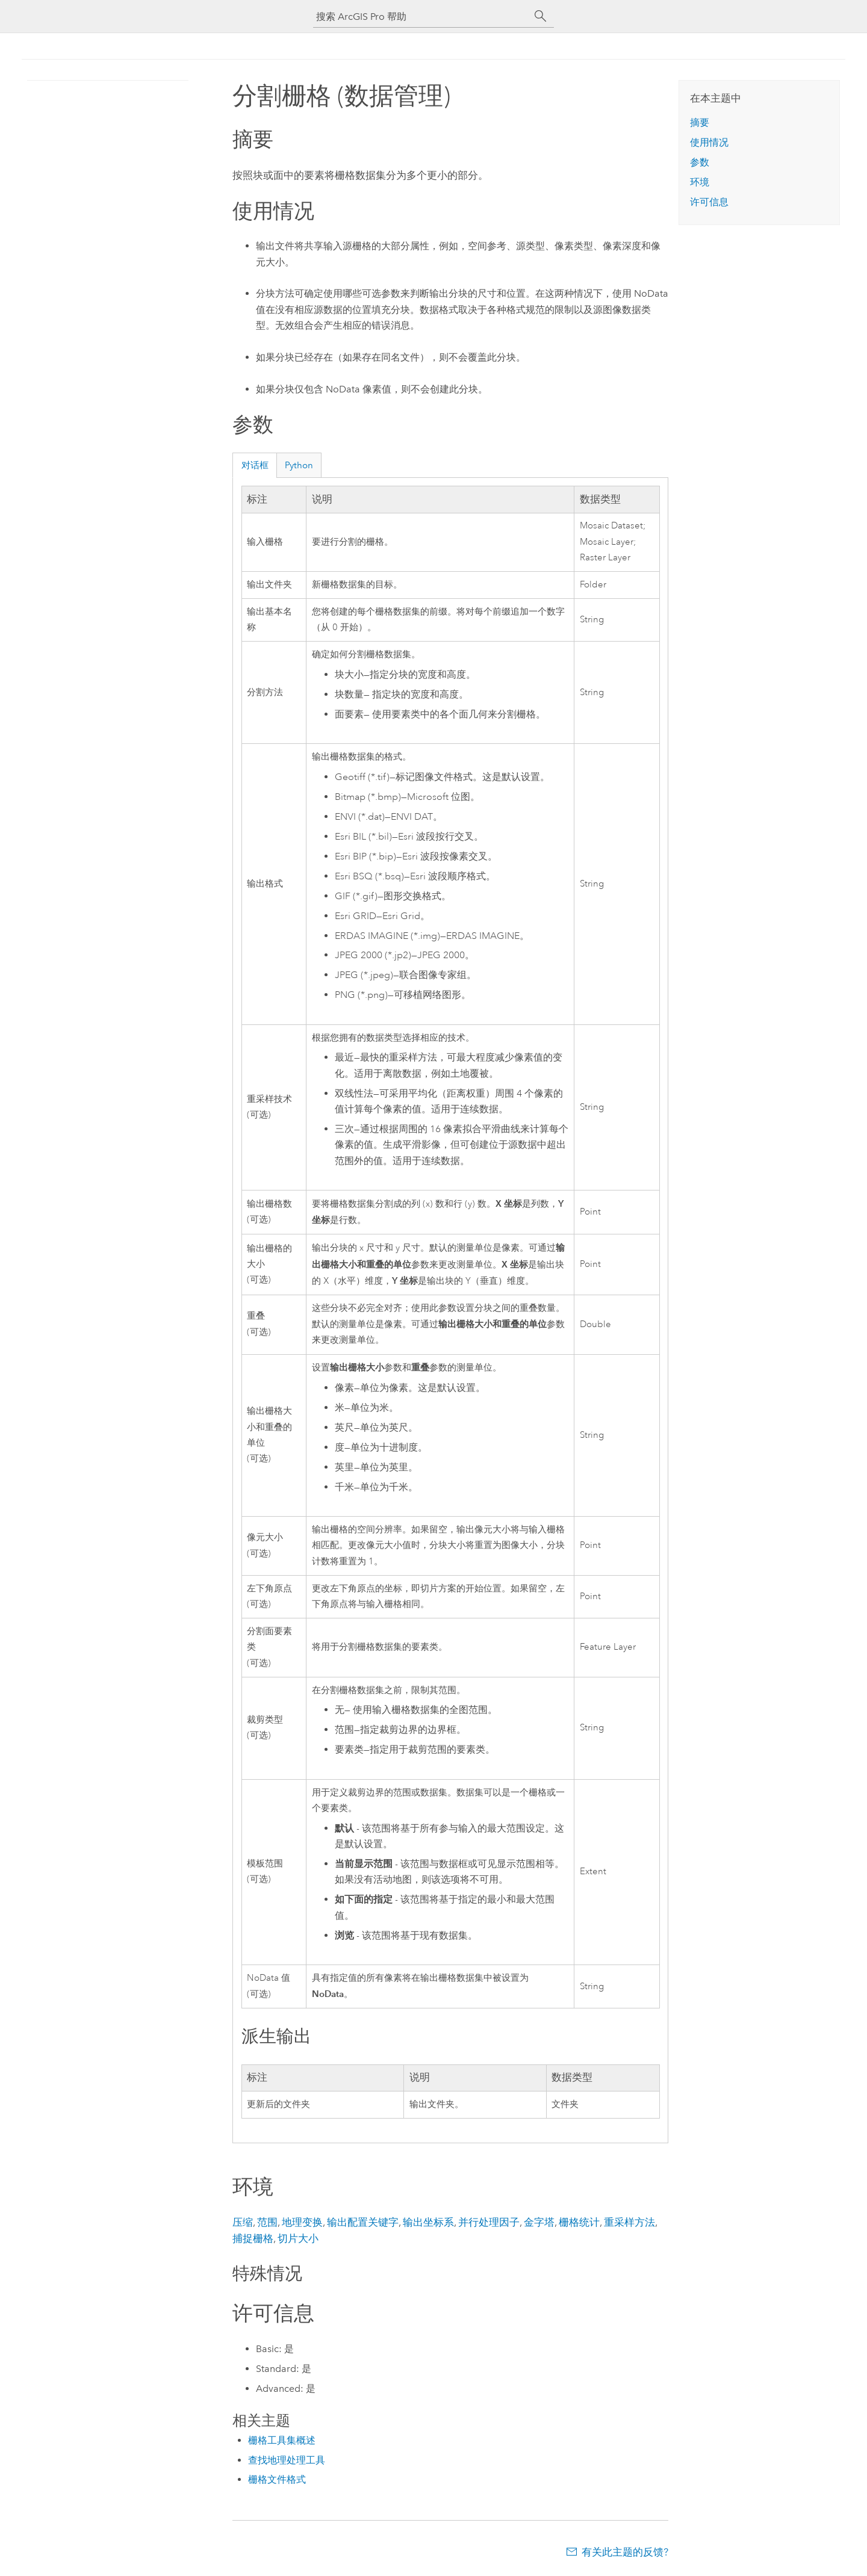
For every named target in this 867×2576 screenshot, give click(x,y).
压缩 (242, 2222)
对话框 (255, 465)
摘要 (699, 122)
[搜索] (541, 16)
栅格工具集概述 (281, 2440)
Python (299, 465)
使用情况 (709, 142)
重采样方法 (629, 2222)
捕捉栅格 (252, 2238)
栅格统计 (579, 2222)
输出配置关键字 (363, 2222)
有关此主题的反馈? (625, 2552)
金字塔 (539, 2222)
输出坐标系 (428, 2222)
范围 (267, 2222)
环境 (699, 182)
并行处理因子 (489, 2222)
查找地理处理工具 (286, 2460)
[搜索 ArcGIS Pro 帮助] (421, 16)
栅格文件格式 (277, 2479)
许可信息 (709, 202)
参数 (699, 162)
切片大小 (298, 2238)
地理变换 (302, 2222)
